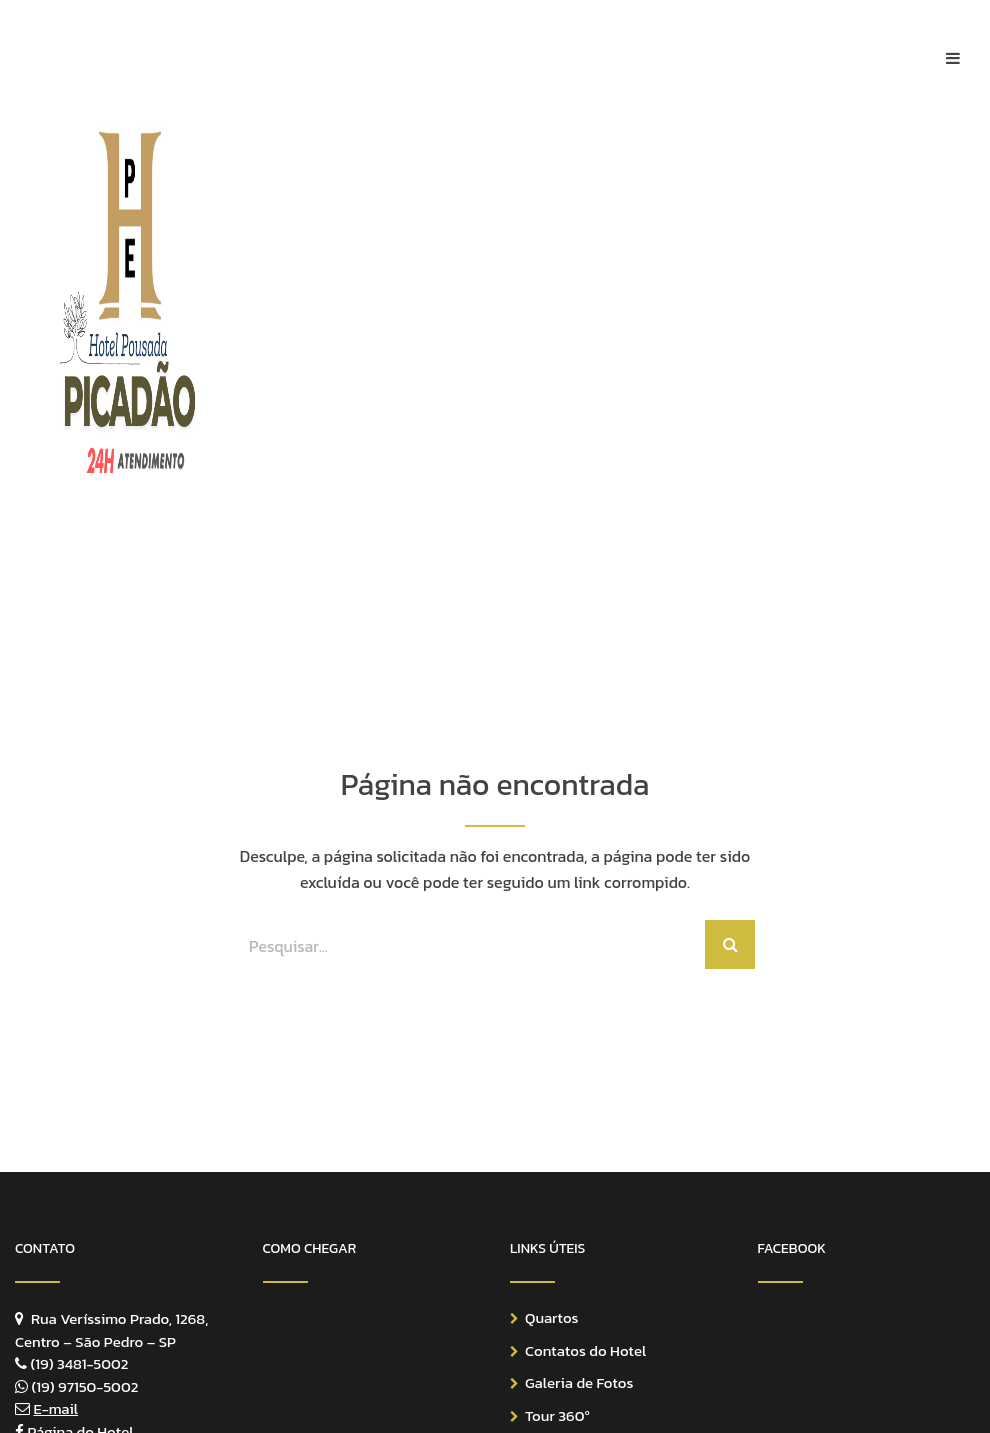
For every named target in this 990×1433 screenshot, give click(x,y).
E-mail (55, 1408)
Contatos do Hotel (585, 1350)
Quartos (551, 1317)
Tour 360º (557, 1415)
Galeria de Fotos (579, 1382)
